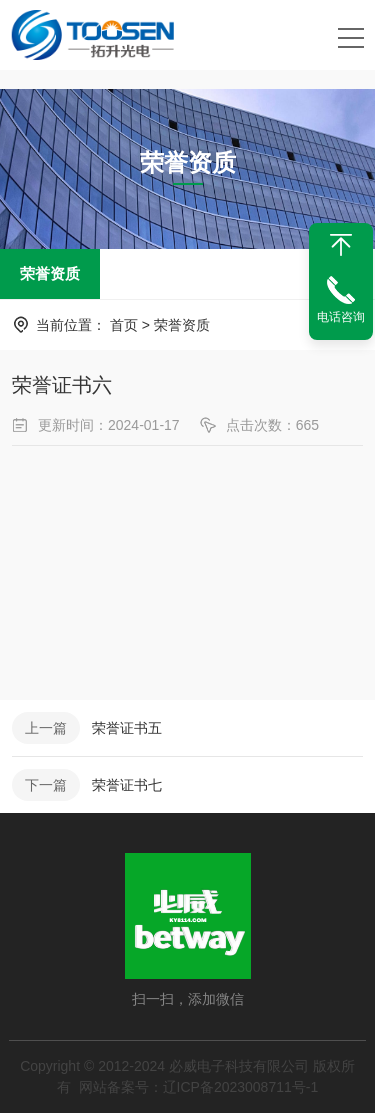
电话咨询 (341, 317)
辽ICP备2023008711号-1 (241, 1087)
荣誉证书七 (127, 785)
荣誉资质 (50, 273)
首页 (124, 325)
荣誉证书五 (127, 728)
